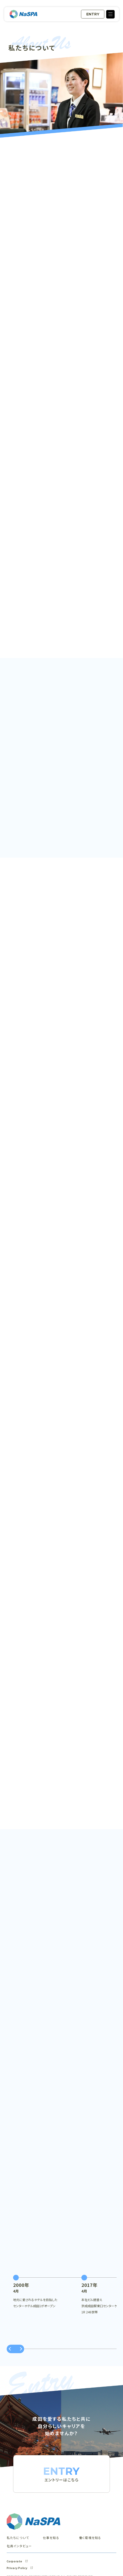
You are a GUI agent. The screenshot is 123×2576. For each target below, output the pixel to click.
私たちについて (18, 2537)
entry (92, 14)
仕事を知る (51, 2537)
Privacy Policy (20, 2567)
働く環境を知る (90, 2537)
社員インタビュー (19, 2545)
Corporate (17, 2561)
